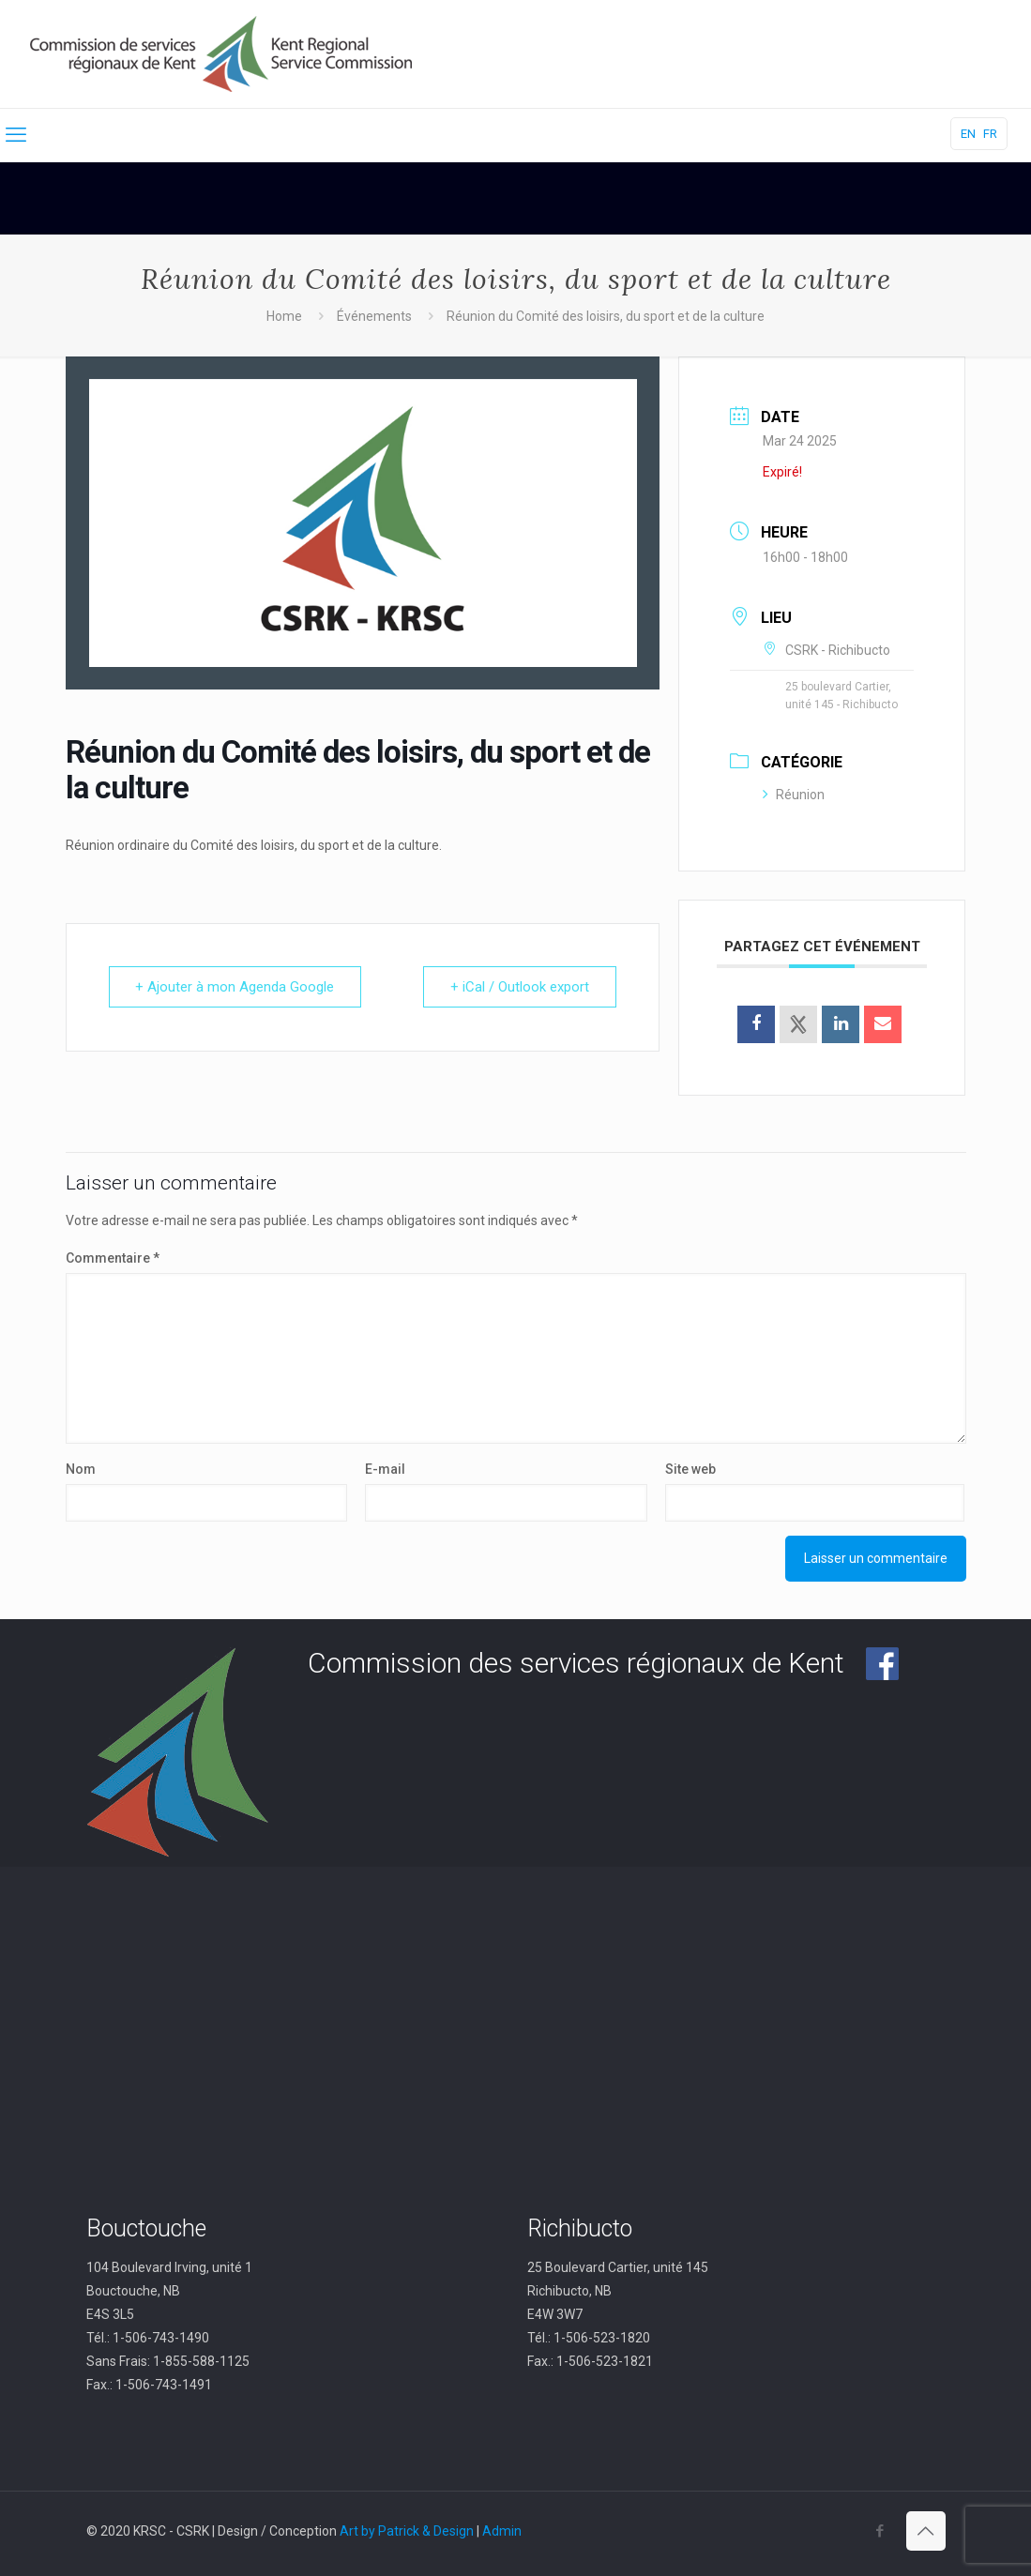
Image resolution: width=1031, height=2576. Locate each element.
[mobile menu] (16, 135)
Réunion (794, 794)
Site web (690, 1469)
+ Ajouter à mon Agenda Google (235, 986)
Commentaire (112, 1257)
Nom (81, 1469)
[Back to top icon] (926, 2531)
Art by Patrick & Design (407, 2530)
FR (990, 134)
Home (284, 316)
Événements (374, 316)
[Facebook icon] (880, 2531)
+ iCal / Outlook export (519, 986)
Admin (502, 2530)
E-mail (385, 1469)
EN (968, 134)
